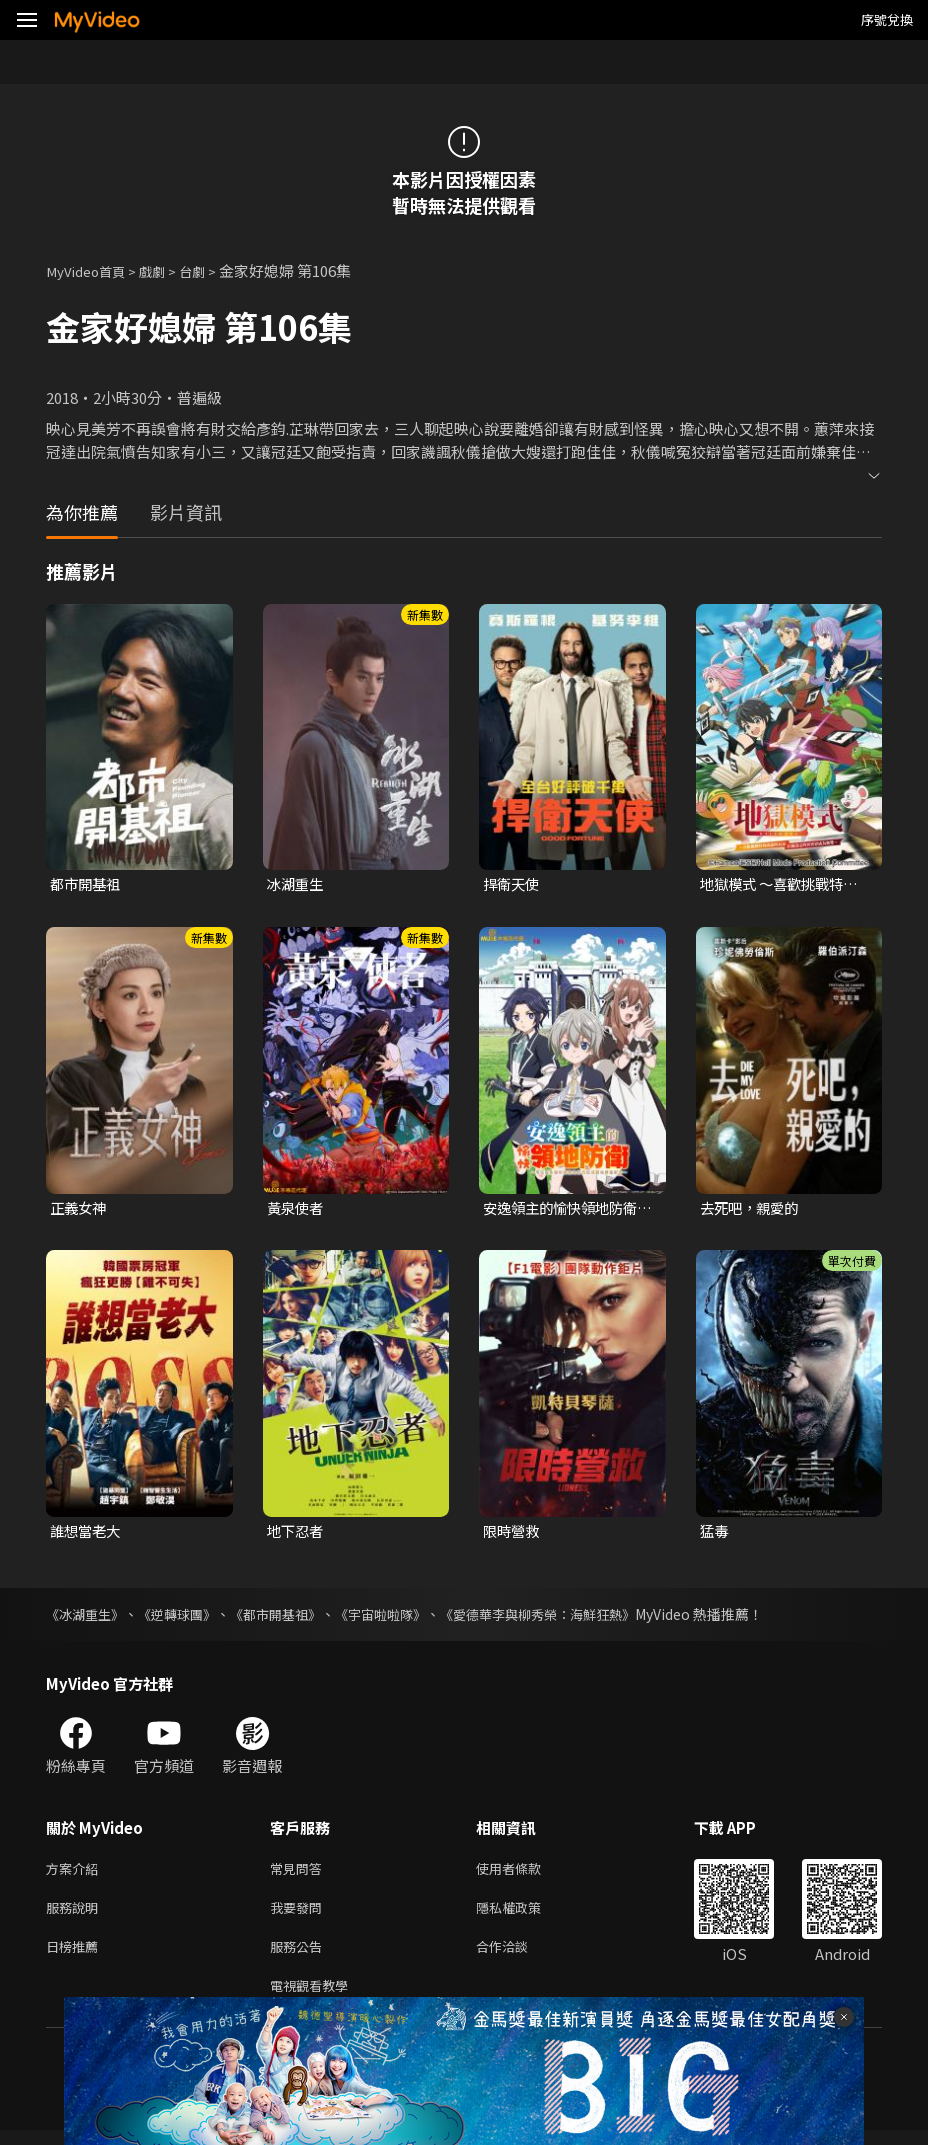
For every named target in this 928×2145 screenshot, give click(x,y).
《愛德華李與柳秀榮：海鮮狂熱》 (571, 1617)
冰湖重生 (297, 884)
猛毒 (715, 1533)
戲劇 (166, 270)
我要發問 (300, 1914)
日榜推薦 (76, 1956)
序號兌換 (887, 19)
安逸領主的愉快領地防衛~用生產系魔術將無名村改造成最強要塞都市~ (565, 1210)
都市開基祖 (87, 884)
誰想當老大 (87, 1533)
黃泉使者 (297, 1209)
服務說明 (76, 1914)
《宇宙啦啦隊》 (403, 1617)
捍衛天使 (513, 884)
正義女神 (80, 1209)
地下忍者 (297, 1533)
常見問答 (300, 1872)
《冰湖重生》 (88, 1617)
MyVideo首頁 (91, 270)
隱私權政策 (525, 1914)
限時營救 (513, 1533)
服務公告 (300, 1956)
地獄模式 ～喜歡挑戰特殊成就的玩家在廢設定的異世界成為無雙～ (784, 885)
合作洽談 (518, 1956)
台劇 (210, 270)
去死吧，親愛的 (752, 1209)
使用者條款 (525, 1872)
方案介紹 (76, 1872)
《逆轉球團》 (186, 1617)
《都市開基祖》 (291, 1617)
